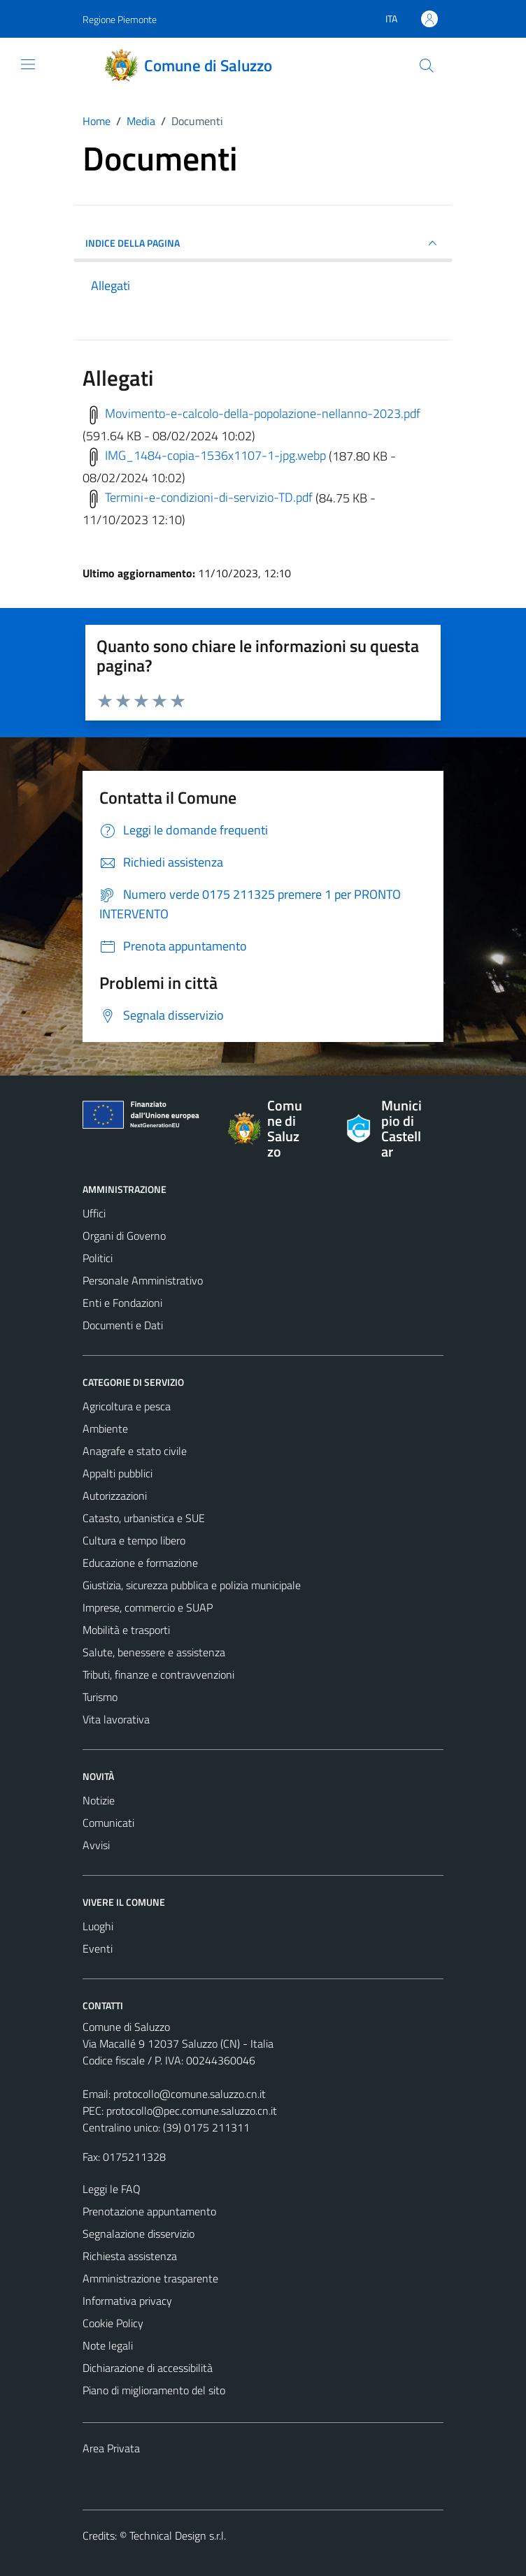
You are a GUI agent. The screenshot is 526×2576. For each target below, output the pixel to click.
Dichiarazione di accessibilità (148, 2367)
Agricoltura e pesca (127, 1406)
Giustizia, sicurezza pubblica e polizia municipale (192, 1585)
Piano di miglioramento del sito (154, 2390)
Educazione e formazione (140, 1562)
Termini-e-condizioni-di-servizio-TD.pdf (198, 497)
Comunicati (108, 1822)
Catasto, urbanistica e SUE (144, 1518)
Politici (98, 1258)
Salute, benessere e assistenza (154, 1652)
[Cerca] (426, 65)
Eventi (98, 1948)
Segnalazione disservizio (138, 2233)
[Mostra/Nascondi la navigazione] (28, 64)
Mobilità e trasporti (126, 1629)
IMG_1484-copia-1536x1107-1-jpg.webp (204, 455)
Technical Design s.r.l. (177, 2535)
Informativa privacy (127, 2300)
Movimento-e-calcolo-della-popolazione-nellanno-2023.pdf (251, 413)
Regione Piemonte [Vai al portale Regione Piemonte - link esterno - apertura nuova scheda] (120, 19)
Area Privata (111, 2448)
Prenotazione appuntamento (149, 2211)
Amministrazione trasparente (150, 2278)
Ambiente (105, 1428)
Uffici (94, 1213)
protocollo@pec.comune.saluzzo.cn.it (191, 2110)
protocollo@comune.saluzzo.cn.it (189, 2093)
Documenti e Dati (123, 1325)
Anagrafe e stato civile (135, 1450)
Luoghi (98, 1926)
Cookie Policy (113, 2323)
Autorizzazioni (115, 1495)
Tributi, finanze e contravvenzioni (158, 1674)
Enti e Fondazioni (122, 1302)
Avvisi (96, 1845)
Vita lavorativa (116, 1719)
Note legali (108, 2345)
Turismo (100, 1696)
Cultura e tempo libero (134, 1540)
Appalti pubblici (117, 1473)
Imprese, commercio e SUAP (148, 1607)
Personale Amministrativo (143, 1280)
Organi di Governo (124, 1235)
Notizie (99, 1800)
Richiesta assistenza (130, 2256)
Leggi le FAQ (112, 2188)
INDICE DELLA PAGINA (263, 243)
